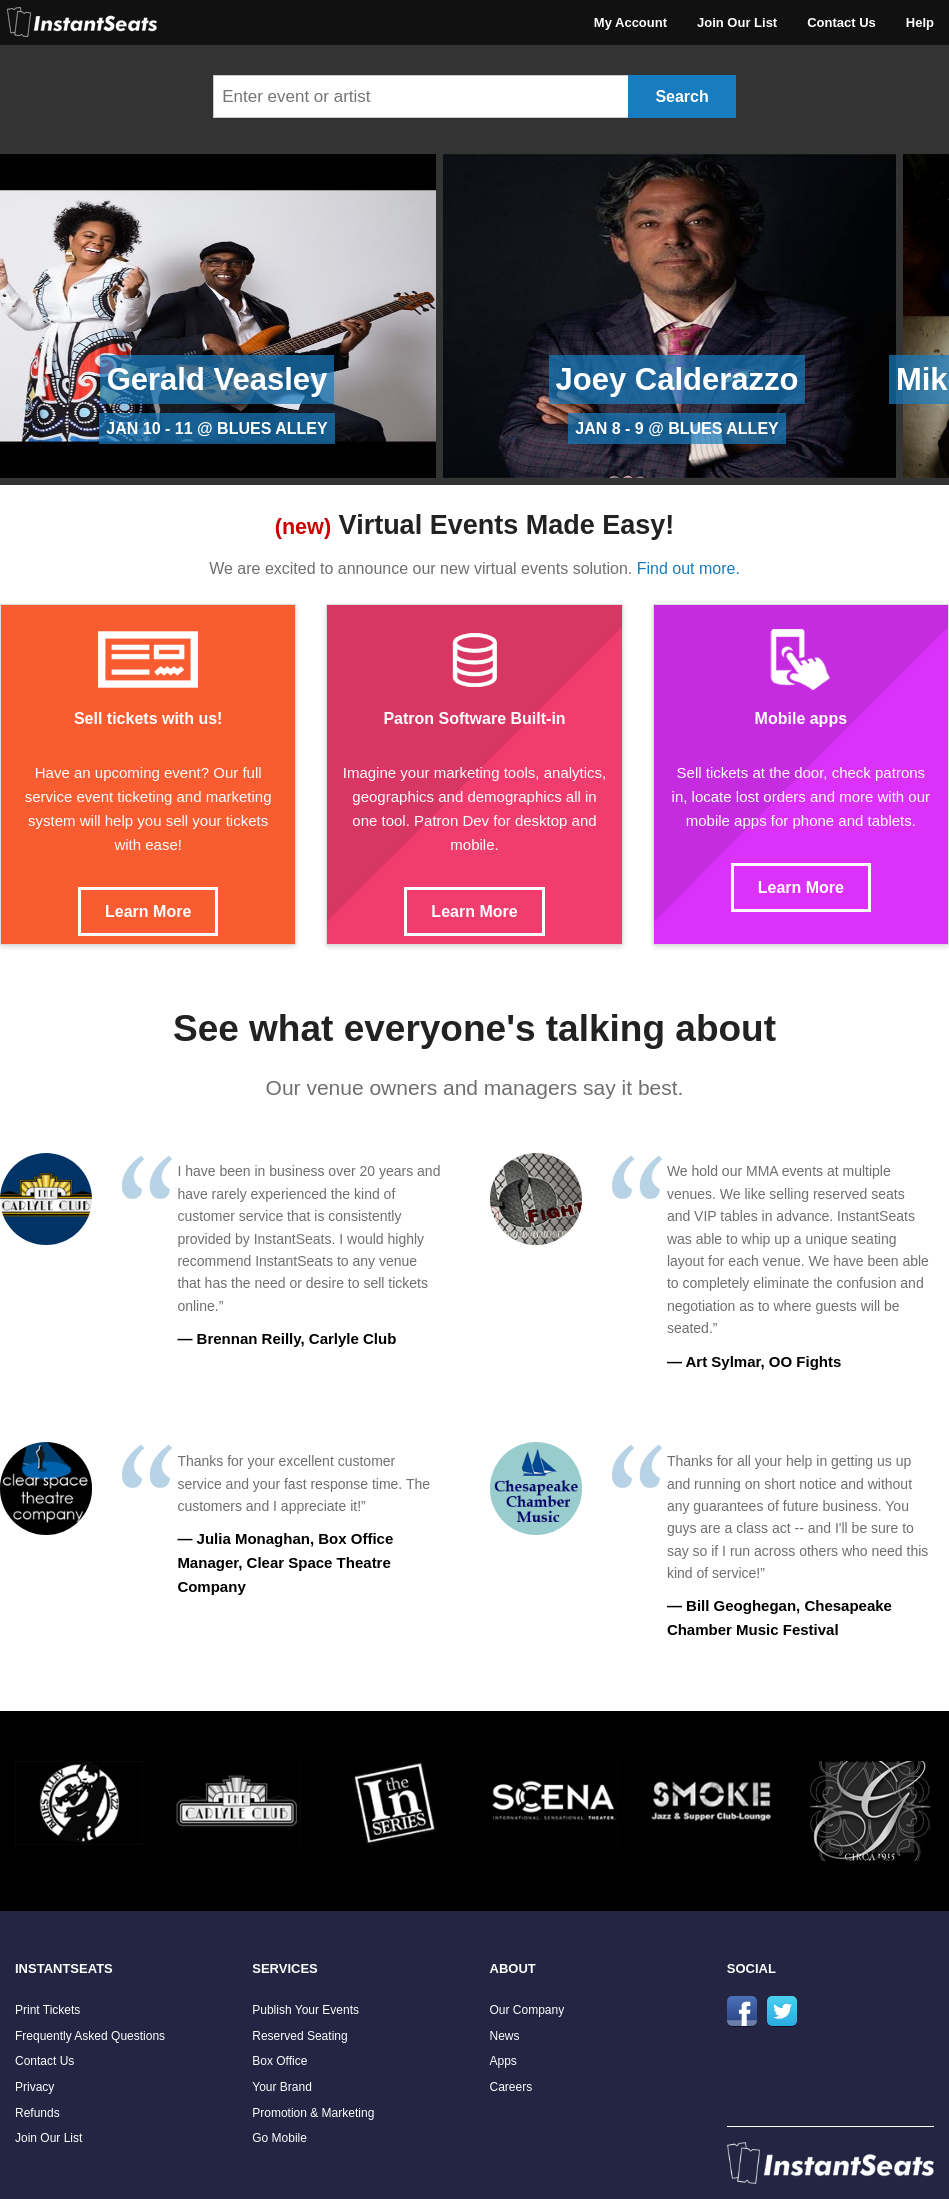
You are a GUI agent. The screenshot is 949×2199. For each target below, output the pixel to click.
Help (920, 22)
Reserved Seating (299, 2036)
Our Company (527, 2010)
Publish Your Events (305, 2010)
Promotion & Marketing (313, 2113)
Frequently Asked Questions (90, 2036)
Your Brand (282, 2087)
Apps (503, 2061)
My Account (630, 22)
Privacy (34, 2087)
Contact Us (841, 22)
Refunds (37, 2113)
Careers (511, 2087)
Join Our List (737, 22)
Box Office (279, 2061)
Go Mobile (279, 2138)
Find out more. (688, 568)
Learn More (148, 911)
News (505, 2036)
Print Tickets (47, 2010)
